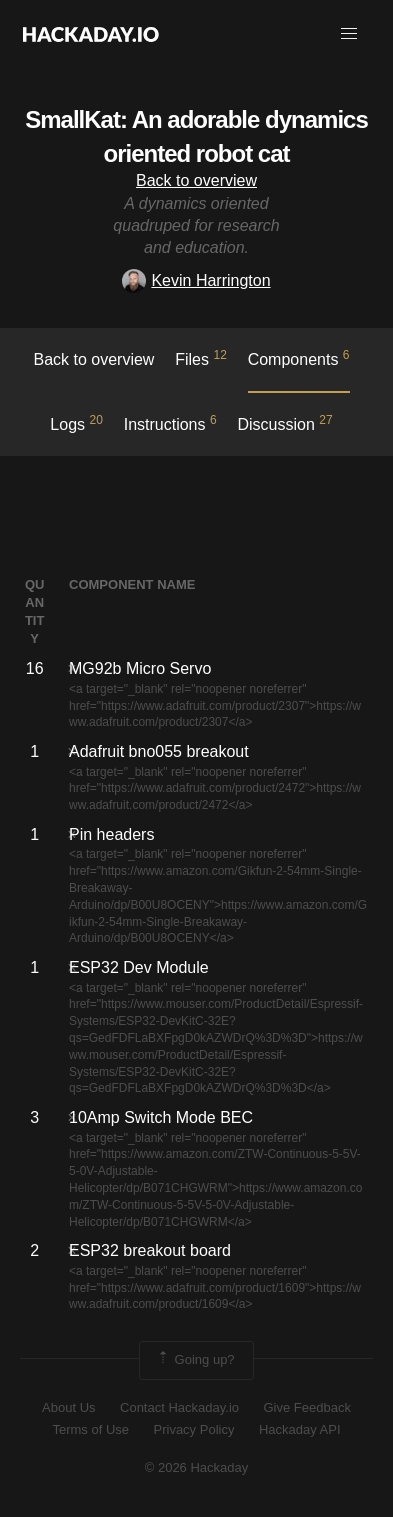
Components (299, 358)
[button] (349, 34)
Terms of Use (90, 1429)
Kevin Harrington (196, 280)
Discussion (284, 423)
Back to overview (196, 180)
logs (76, 423)
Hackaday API (300, 1429)
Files (201, 358)
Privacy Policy (194, 1429)
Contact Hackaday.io (179, 1407)
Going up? (195, 1360)
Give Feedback (306, 1407)
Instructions (170, 423)
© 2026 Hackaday (197, 1467)
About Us (68, 1407)
